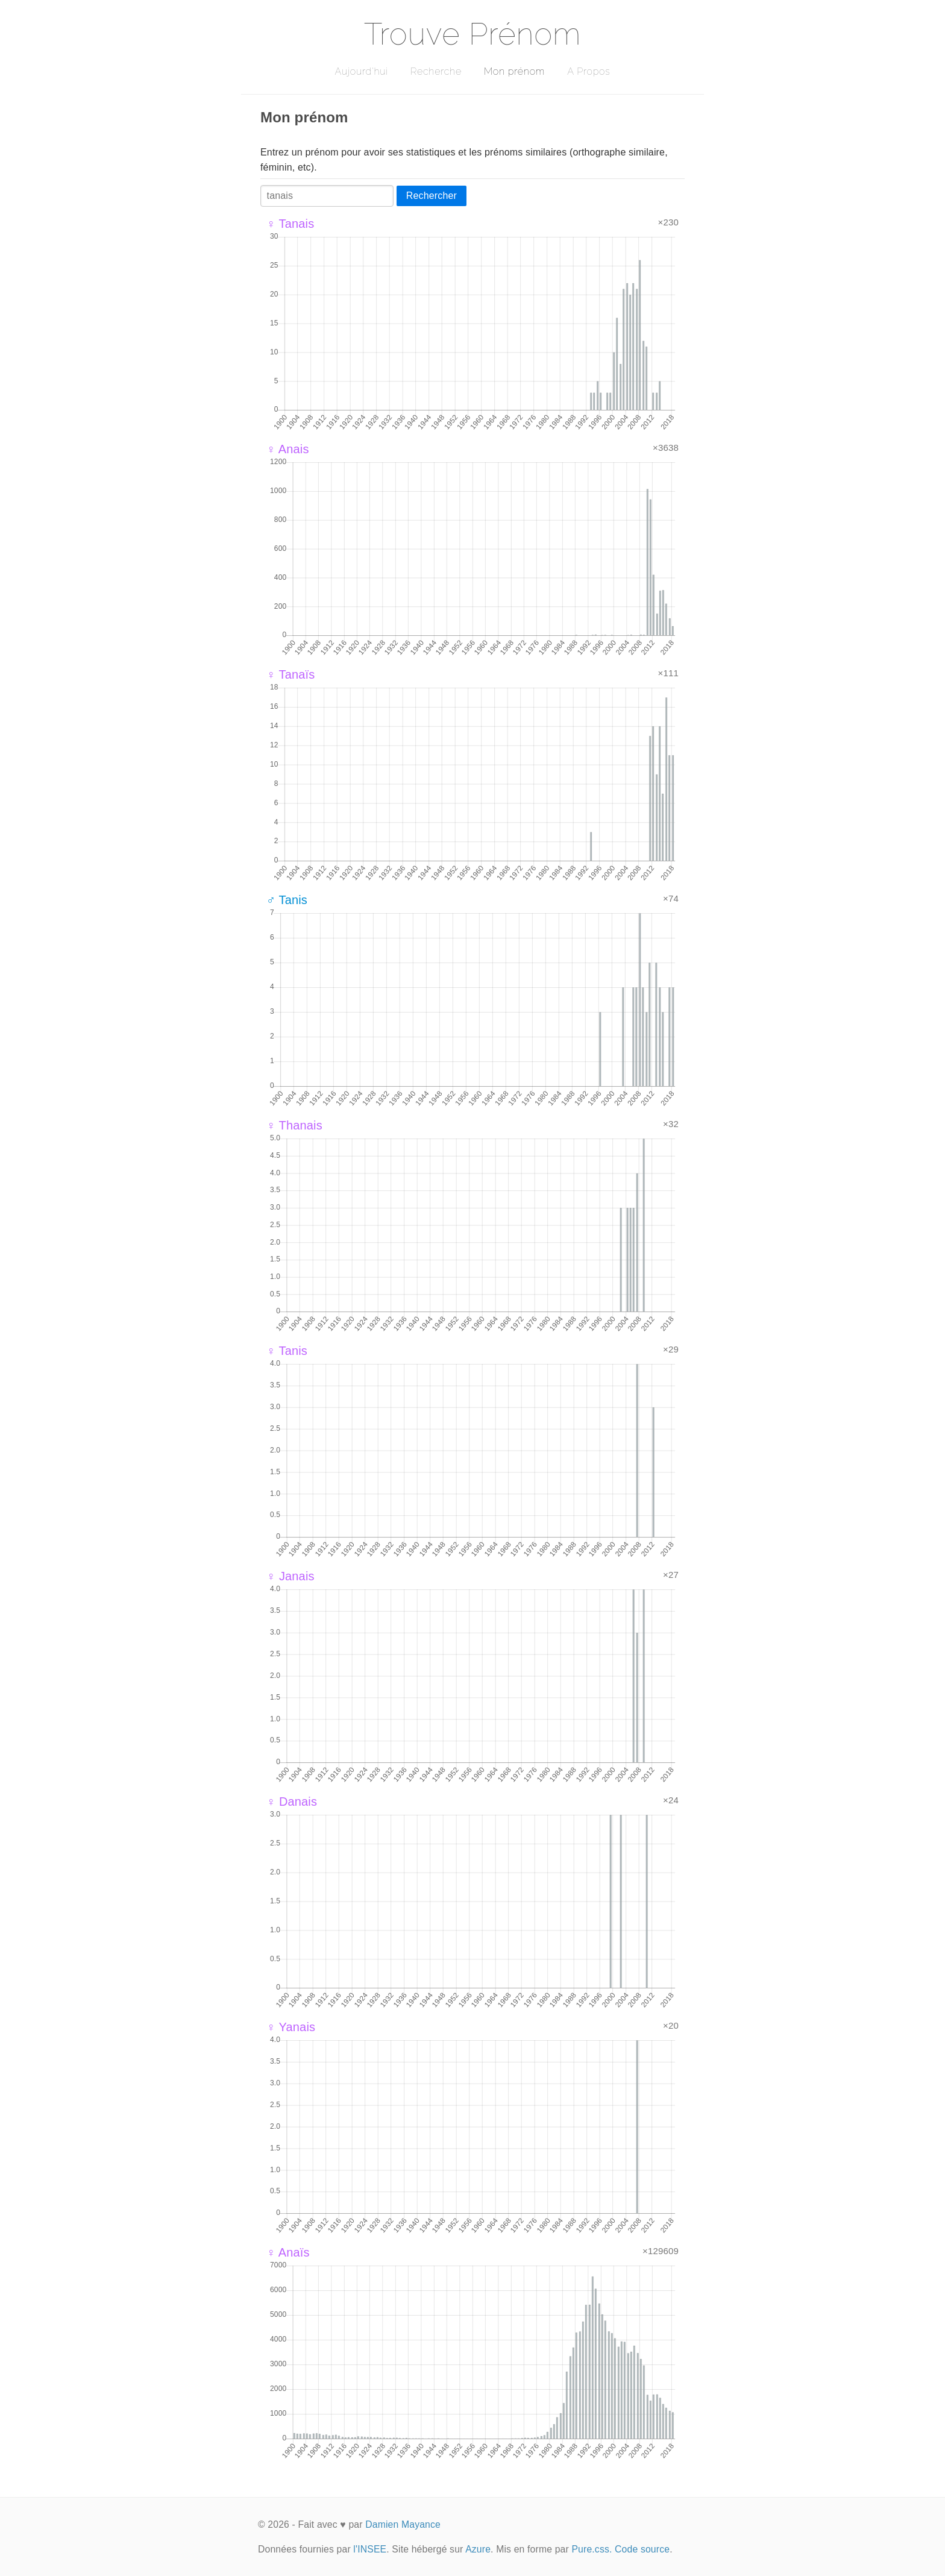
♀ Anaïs (288, 2252)
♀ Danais (291, 1801)
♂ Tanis (286, 899)
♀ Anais (287, 449)
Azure (478, 2549)
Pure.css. (591, 2549)
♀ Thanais (294, 1125)
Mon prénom (514, 71)
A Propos (588, 71)
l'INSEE (369, 2549)
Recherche (436, 71)
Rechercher (431, 195)
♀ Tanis (286, 1350)
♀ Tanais (290, 223)
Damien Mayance (403, 2524)
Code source (642, 2549)
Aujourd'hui (361, 71)
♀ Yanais (290, 2027)
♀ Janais (290, 1576)
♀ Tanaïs (290, 674)
